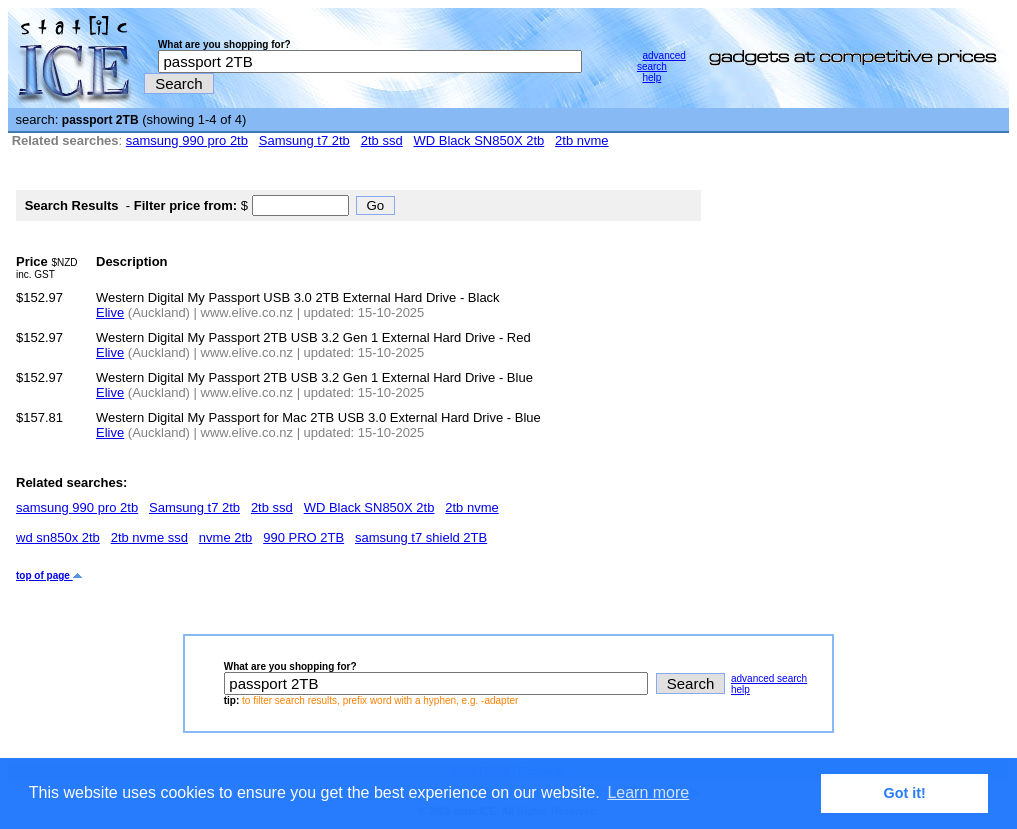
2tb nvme (581, 140)
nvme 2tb (225, 537)
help (651, 77)
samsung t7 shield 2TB (421, 537)
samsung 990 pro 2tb (187, 140)
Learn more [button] (648, 792)
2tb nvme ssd (149, 537)
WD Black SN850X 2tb (478, 140)
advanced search (661, 61)
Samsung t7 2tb (304, 140)
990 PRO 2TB (303, 537)
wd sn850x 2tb (58, 537)
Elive (110, 312)
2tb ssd (382, 140)
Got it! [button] (905, 793)
